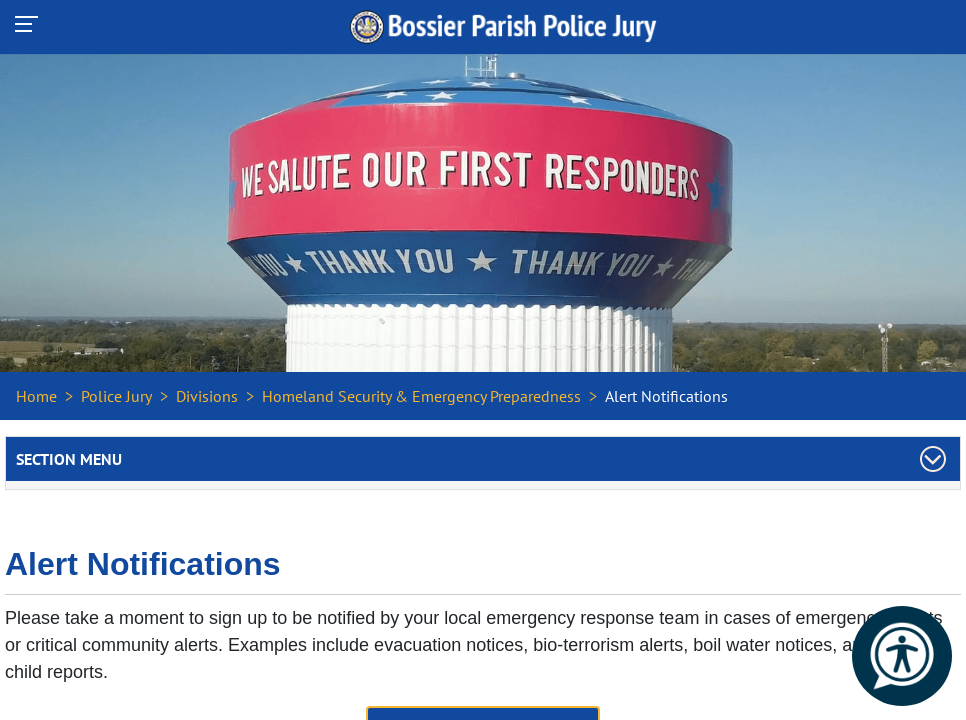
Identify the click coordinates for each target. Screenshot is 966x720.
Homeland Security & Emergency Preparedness (421, 396)
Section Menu (69, 459)
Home (36, 396)
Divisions (207, 396)
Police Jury (116, 396)
